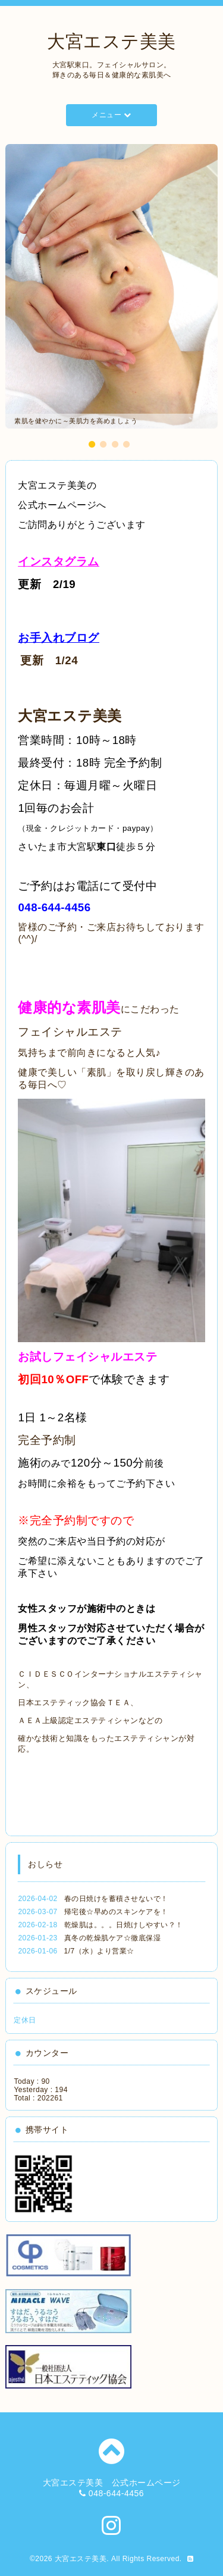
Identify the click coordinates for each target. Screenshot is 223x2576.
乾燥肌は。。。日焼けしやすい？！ (123, 1925)
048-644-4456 (54, 907)
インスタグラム (58, 561)
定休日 (25, 2020)
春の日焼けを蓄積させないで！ (116, 1899)
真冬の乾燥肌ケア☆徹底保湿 (112, 1938)
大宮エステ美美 (111, 41)
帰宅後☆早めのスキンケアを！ (116, 1912)
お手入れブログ (58, 638)
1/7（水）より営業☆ (99, 1951)
